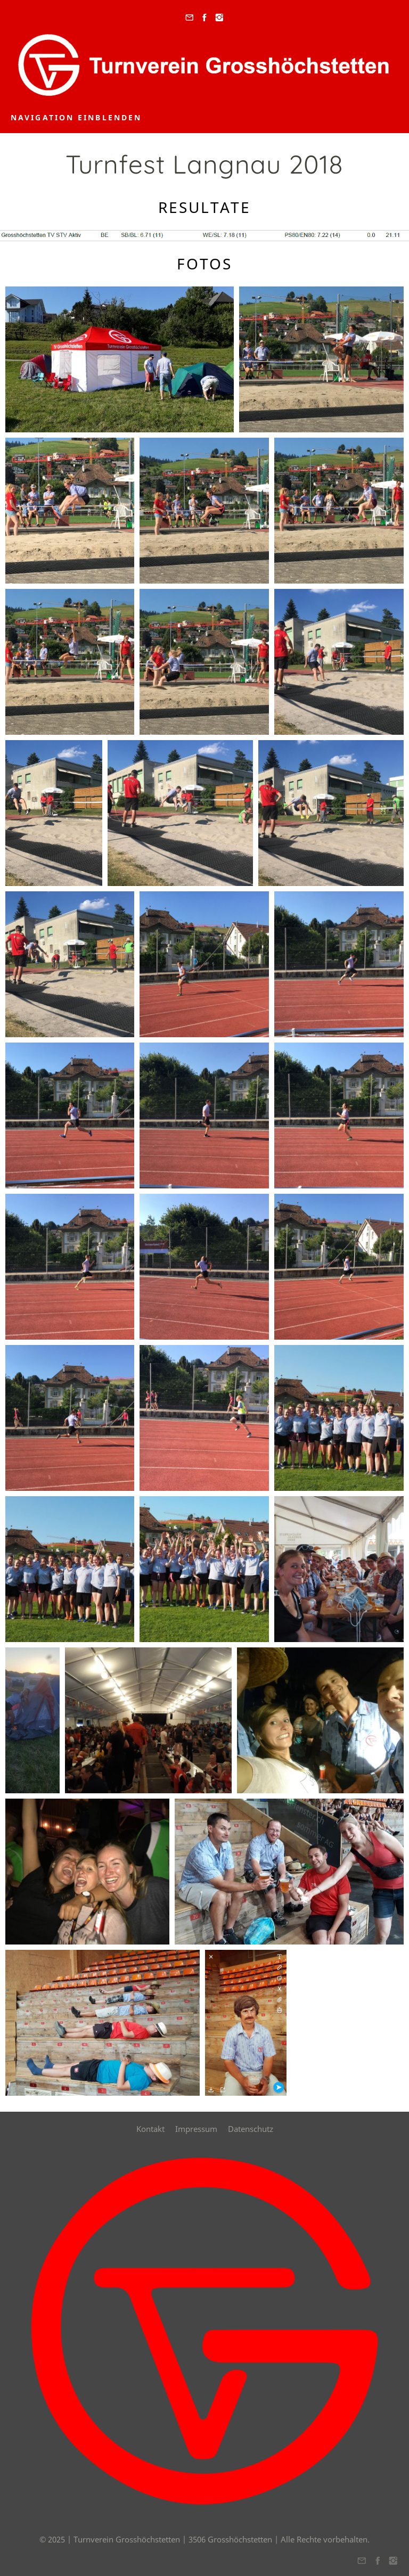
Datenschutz (250, 2128)
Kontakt (150, 2128)
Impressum (196, 2128)
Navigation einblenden (76, 117)
